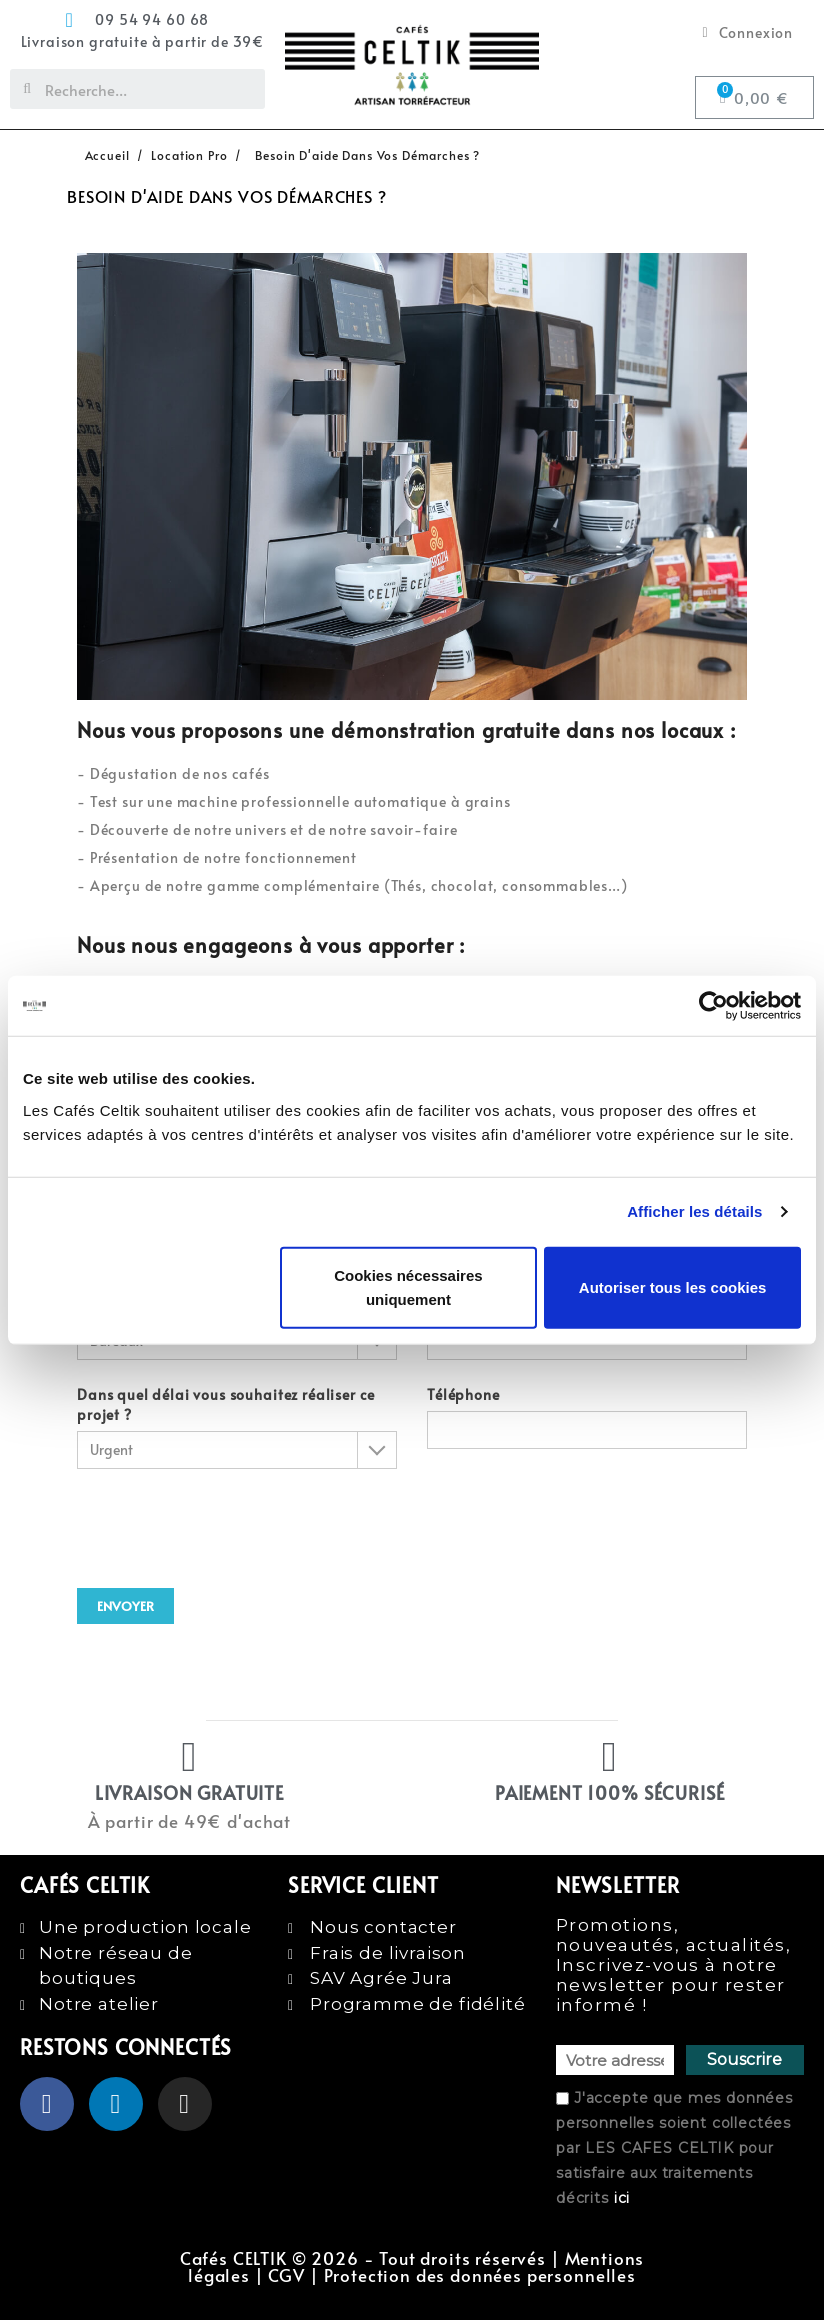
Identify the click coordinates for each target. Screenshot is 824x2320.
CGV (286, 2275)
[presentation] (229, 1519)
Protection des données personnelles (480, 2275)
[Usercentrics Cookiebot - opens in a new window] (713, 1006)
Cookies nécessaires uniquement (408, 1286)
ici (622, 2198)
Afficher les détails (694, 1211)
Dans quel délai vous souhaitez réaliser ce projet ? (237, 1427)
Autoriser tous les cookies (673, 1286)
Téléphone (587, 1417)
